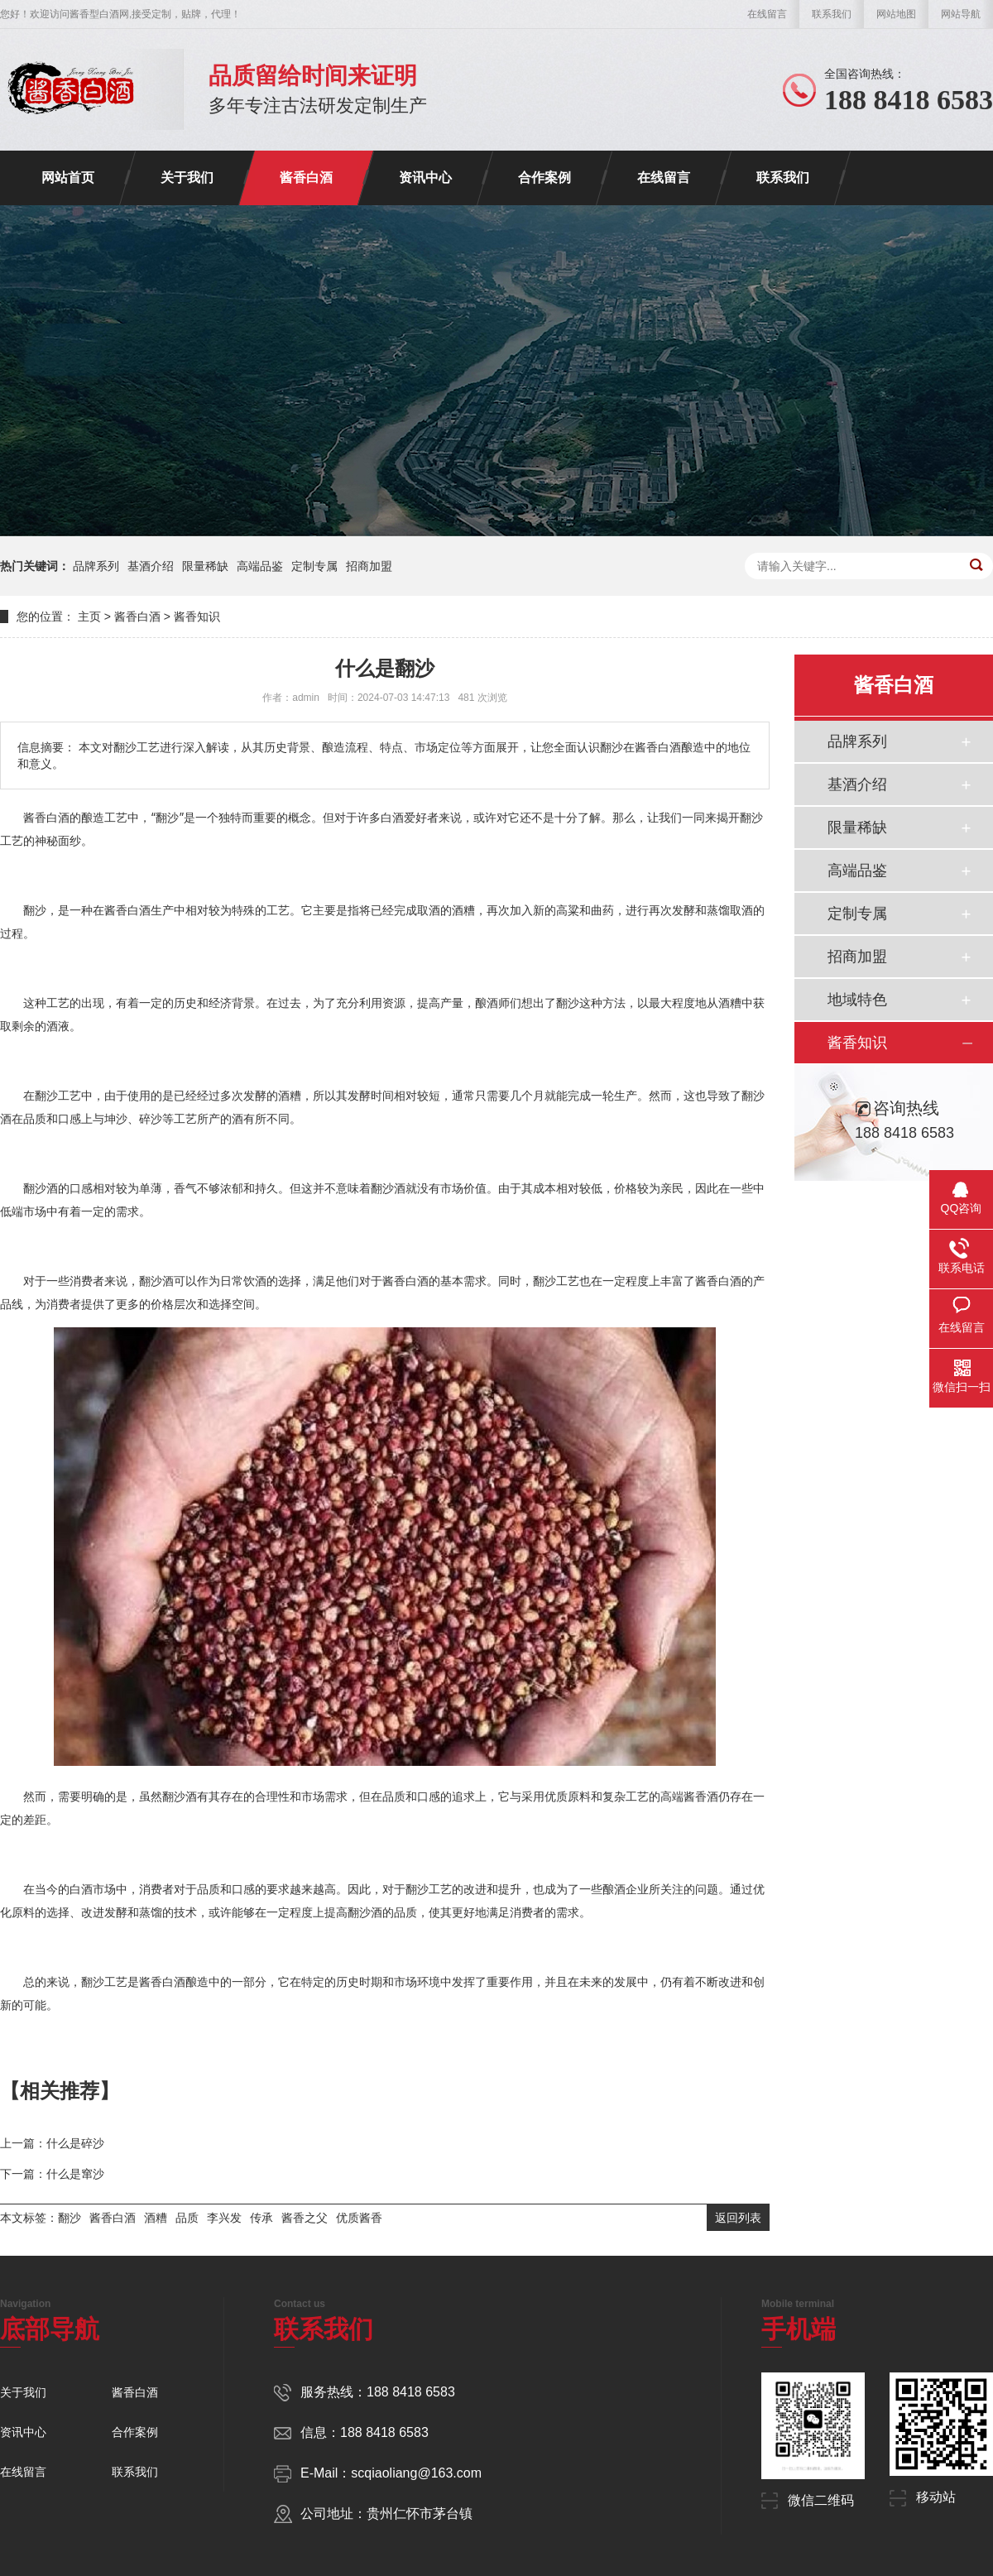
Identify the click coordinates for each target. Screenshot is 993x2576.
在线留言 (767, 14)
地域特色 (857, 999)
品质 (187, 2217)
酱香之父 (304, 2217)
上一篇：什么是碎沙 (52, 2143)
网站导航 (961, 14)
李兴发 (224, 2217)
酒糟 (155, 2217)
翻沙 (69, 2217)
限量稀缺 (205, 566)
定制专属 (314, 566)
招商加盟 (369, 566)
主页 (89, 616)
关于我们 (187, 177)
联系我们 (831, 14)
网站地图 (896, 14)
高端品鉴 (260, 566)
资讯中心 (425, 177)
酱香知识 (197, 616)
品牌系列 (96, 566)
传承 (261, 2217)
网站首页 (67, 177)
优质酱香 (359, 2217)
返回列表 (738, 2217)
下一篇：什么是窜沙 (52, 2173)
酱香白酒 (306, 177)
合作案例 (544, 177)
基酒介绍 (150, 566)
